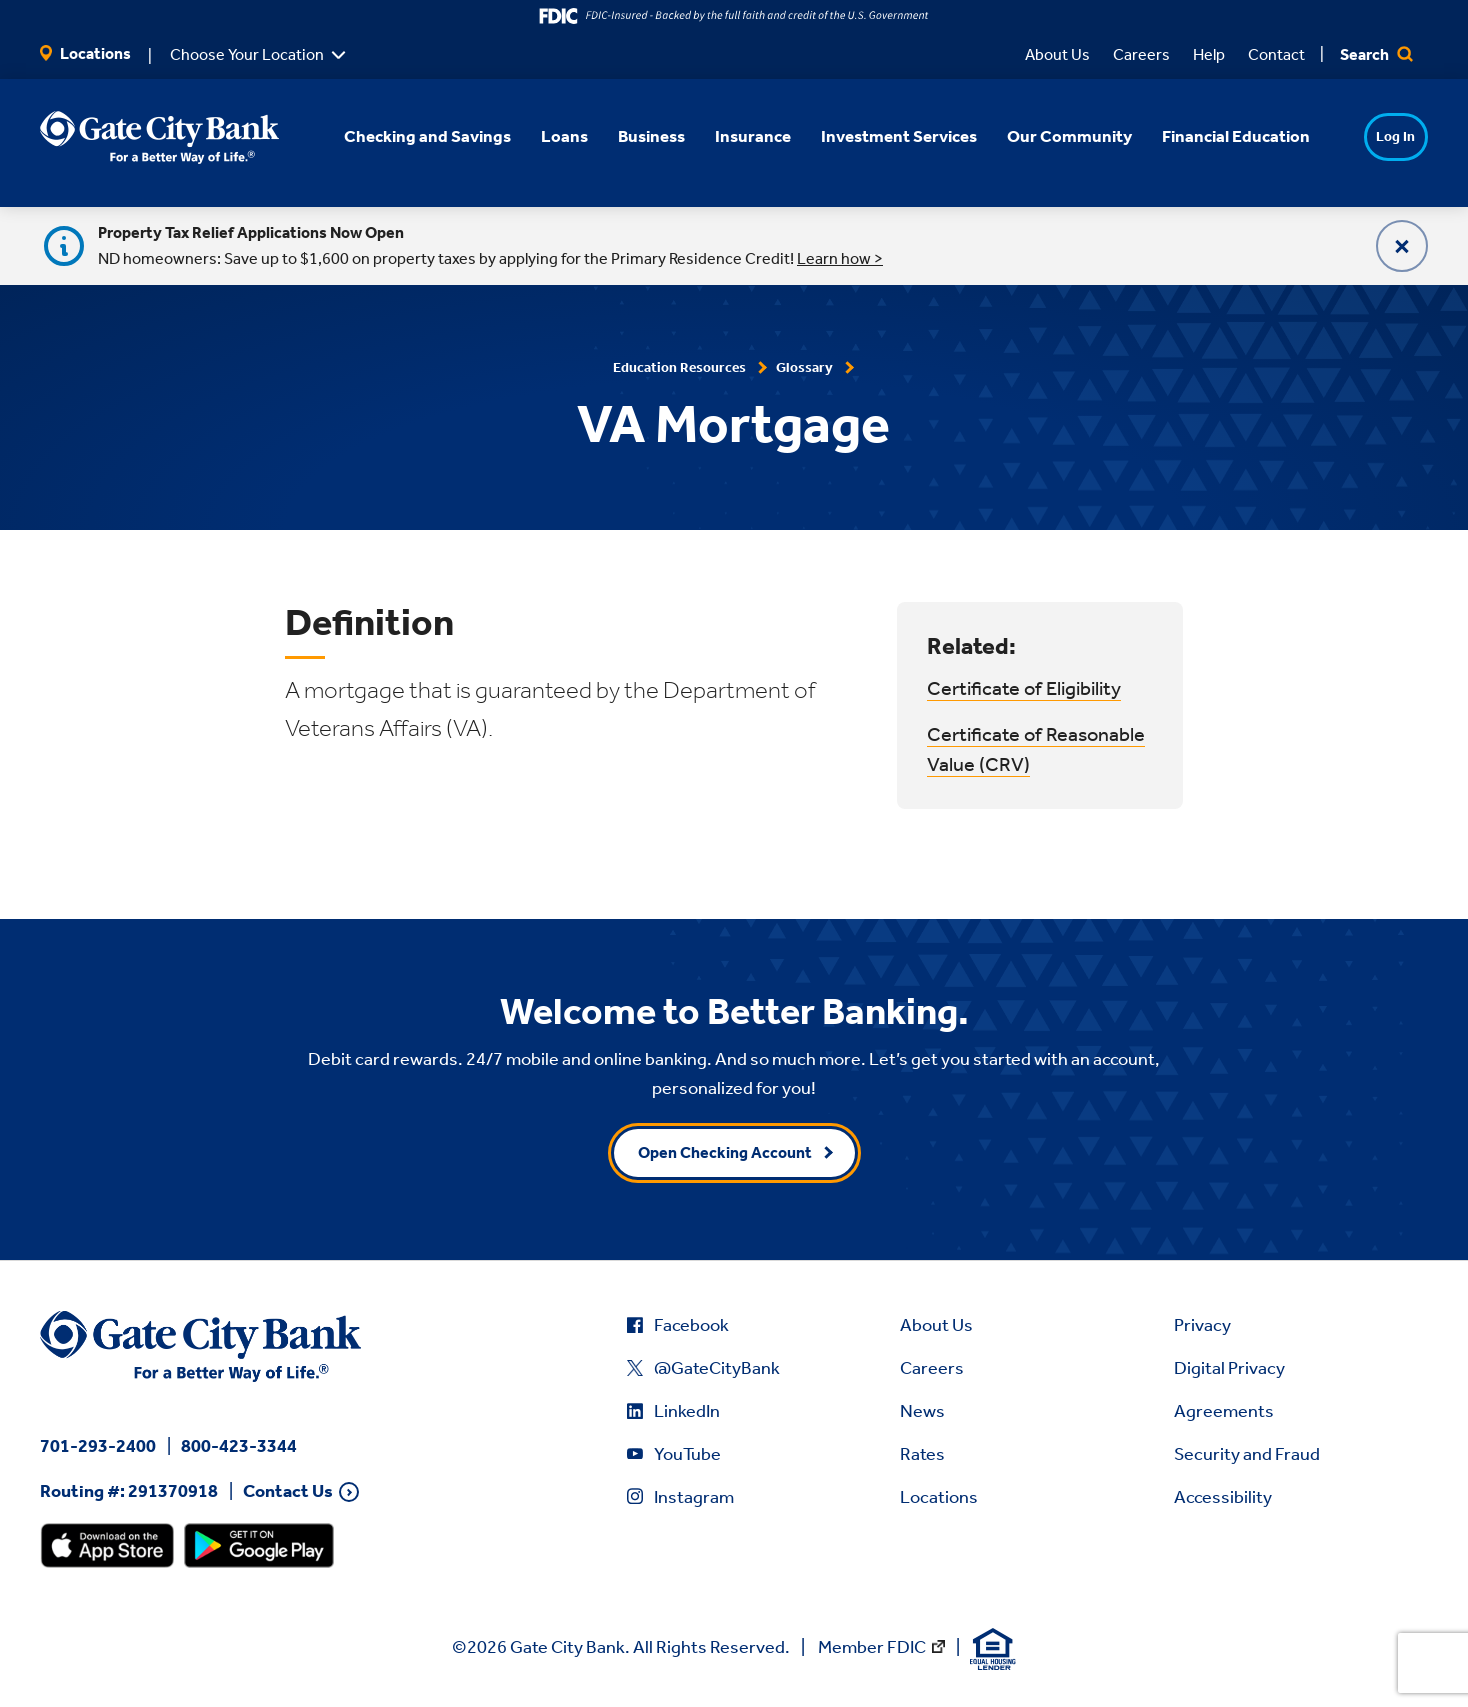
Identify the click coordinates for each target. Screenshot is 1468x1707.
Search (1376, 54)
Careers (1141, 54)
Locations (85, 53)
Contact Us (288, 1491)
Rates (922, 1454)
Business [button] (624, 136)
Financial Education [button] (1209, 136)
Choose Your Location (247, 54)
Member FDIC (872, 1647)
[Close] (1402, 246)
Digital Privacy (1229, 1368)
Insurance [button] (726, 136)
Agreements (1224, 1411)
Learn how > (840, 258)
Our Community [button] (1042, 136)
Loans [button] (537, 136)
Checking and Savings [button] (400, 136)
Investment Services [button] (872, 136)
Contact (1276, 54)
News (922, 1411)
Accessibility (1223, 1497)
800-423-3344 (239, 1446)
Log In (1358, 136)
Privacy (1202, 1325)
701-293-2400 (98, 1446)
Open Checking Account (725, 1152)
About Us (1057, 54)
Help (1209, 54)
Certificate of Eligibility (1024, 688)
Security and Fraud (1247, 1454)
